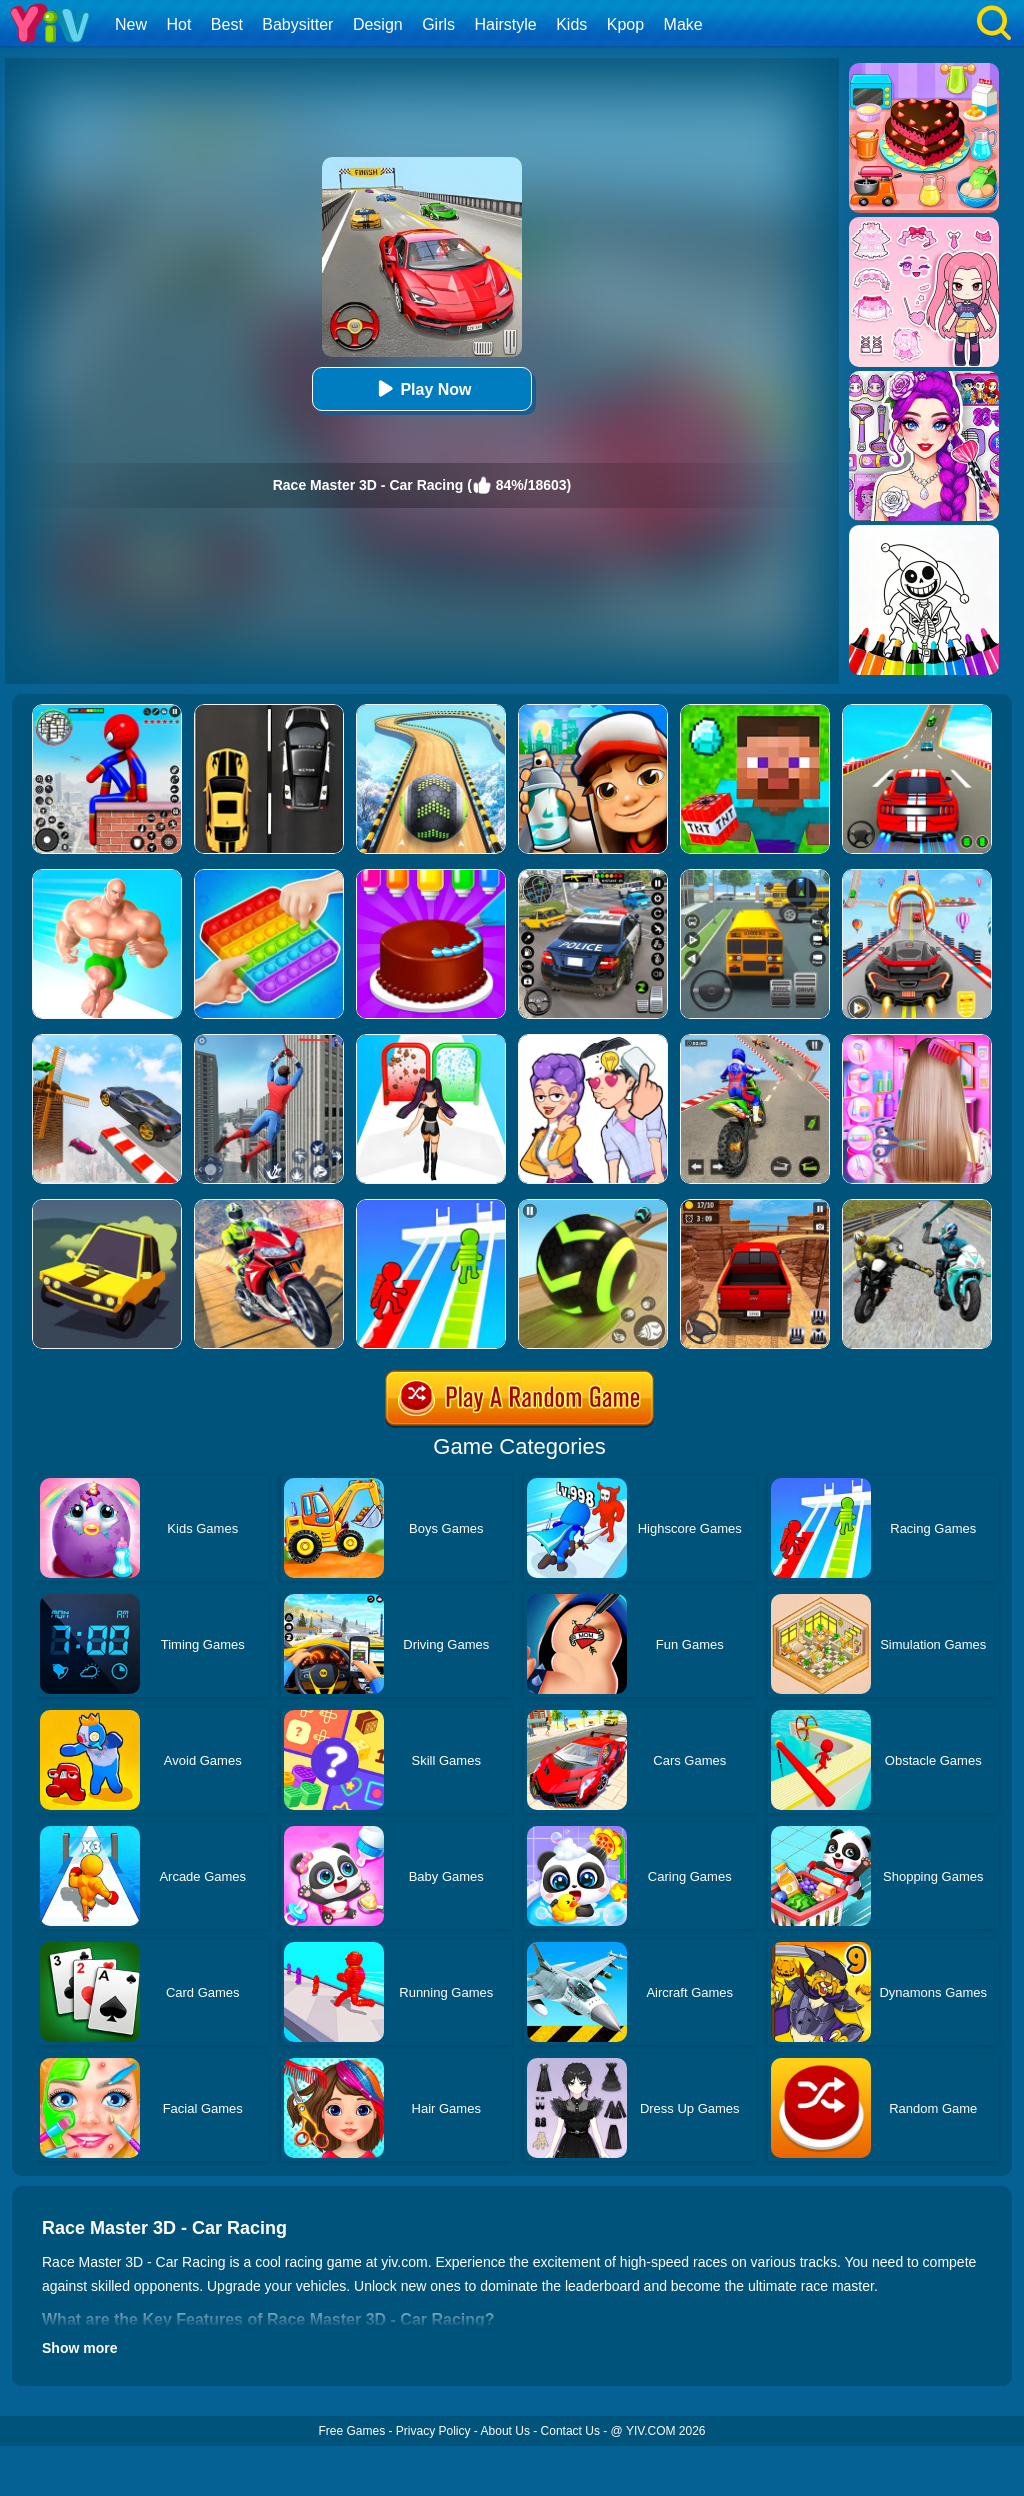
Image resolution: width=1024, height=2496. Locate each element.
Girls (438, 24)
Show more (79, 2348)
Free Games (351, 2431)
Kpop (625, 24)
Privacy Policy (433, 2431)
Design (378, 24)
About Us (505, 2431)
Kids (571, 24)
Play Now (421, 388)
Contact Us (570, 2431)
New (131, 24)
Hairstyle (506, 24)
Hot (178, 24)
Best (227, 24)
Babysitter (297, 24)
